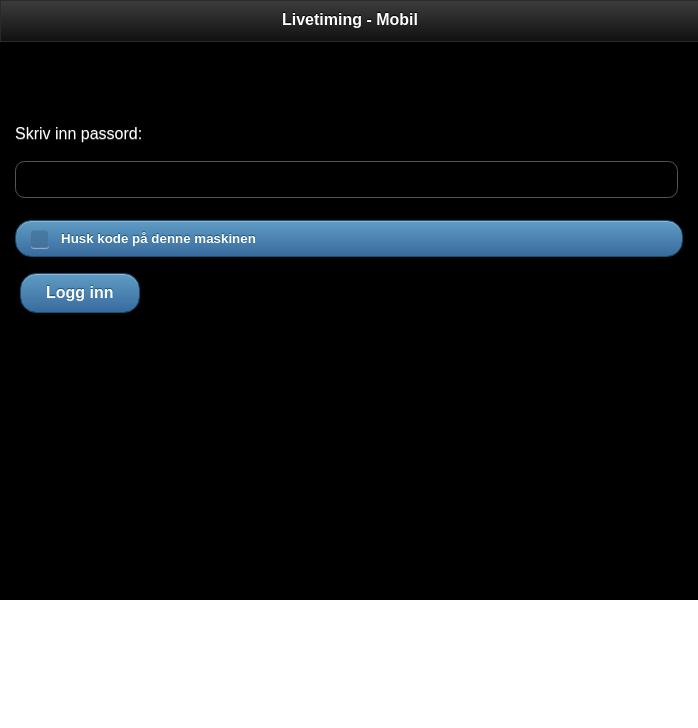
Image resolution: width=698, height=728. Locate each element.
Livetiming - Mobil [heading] (350, 19)
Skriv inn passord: (78, 133)
